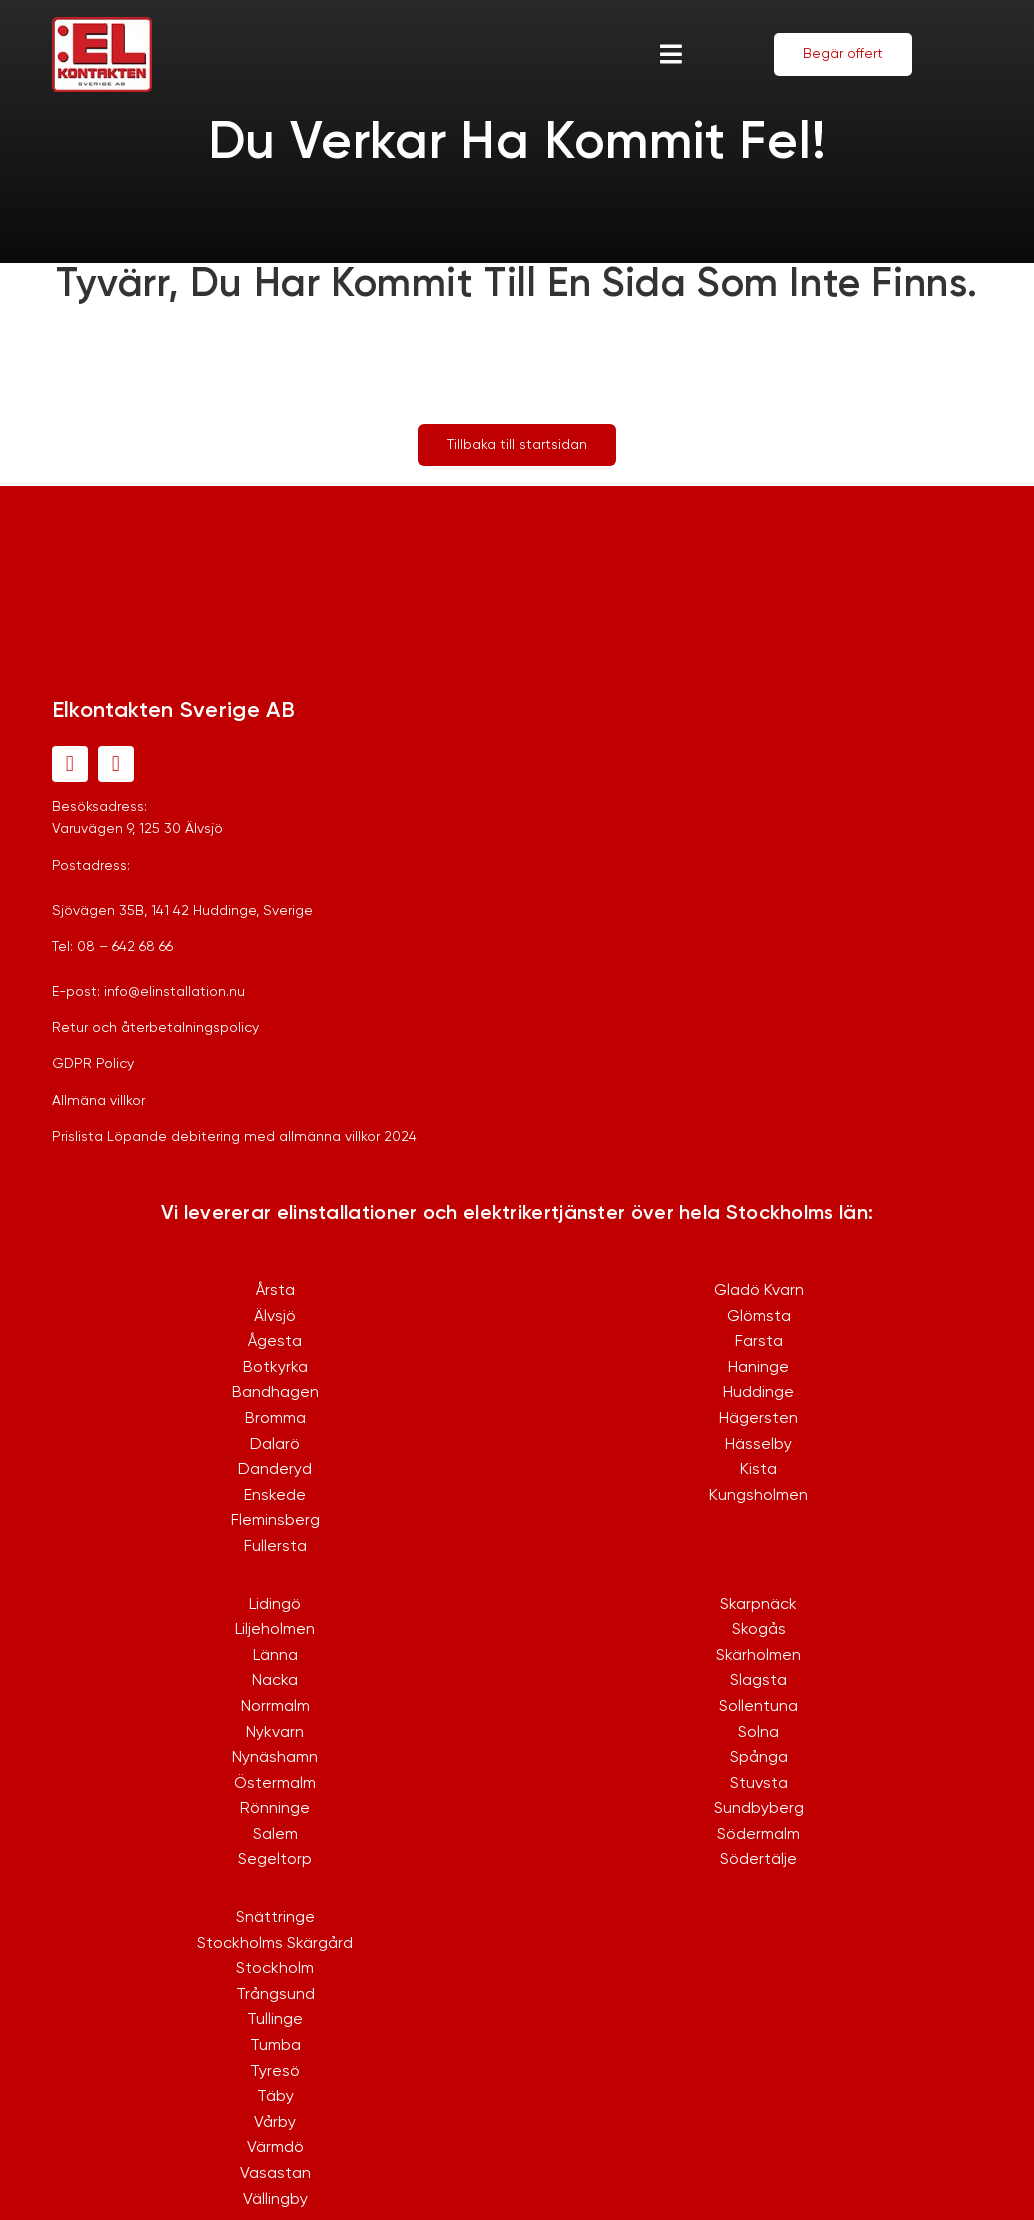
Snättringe (275, 1918)
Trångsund (275, 1995)
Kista (758, 1470)
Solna (758, 1733)
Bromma (275, 1419)
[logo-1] (102, 26)
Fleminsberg (275, 1521)
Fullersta (275, 1547)
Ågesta (275, 1342)
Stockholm (275, 1969)
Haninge (758, 1368)
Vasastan (275, 2174)
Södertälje (758, 1860)
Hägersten (758, 1419)
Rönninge (275, 1809)
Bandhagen (275, 1393)
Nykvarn (275, 1733)
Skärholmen (758, 1656)
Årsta (275, 1291)
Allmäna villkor (98, 1101)
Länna (275, 1656)
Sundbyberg (759, 1809)
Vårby (275, 2123)
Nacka (275, 1681)
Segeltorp (275, 1860)
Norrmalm (275, 1707)
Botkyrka (275, 1368)
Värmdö (275, 2148)
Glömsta (759, 1317)
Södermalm (758, 1835)
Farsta (759, 1342)
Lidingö (275, 1605)
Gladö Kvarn (759, 1291)
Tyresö (275, 2072)
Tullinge (275, 2020)
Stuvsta (759, 1784)
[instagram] (116, 764)
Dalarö (275, 1445)
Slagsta (758, 1681)
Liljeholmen (275, 1630)
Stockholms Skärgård (275, 1944)
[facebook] (70, 764)
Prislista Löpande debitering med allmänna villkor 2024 (234, 1137)
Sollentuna (758, 1707)
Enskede (275, 1496)
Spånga (759, 1758)
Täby (275, 2097)
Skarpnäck (758, 1605)
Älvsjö (275, 1317)
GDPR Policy (93, 1064)
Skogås (759, 1630)
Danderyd (275, 1470)
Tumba (275, 2046)
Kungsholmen (758, 1496)
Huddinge (758, 1393)
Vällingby (275, 2200)
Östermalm (275, 1784)
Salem (275, 1835)
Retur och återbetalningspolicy (155, 1028)
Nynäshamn (275, 1758)
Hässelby (758, 1445)
